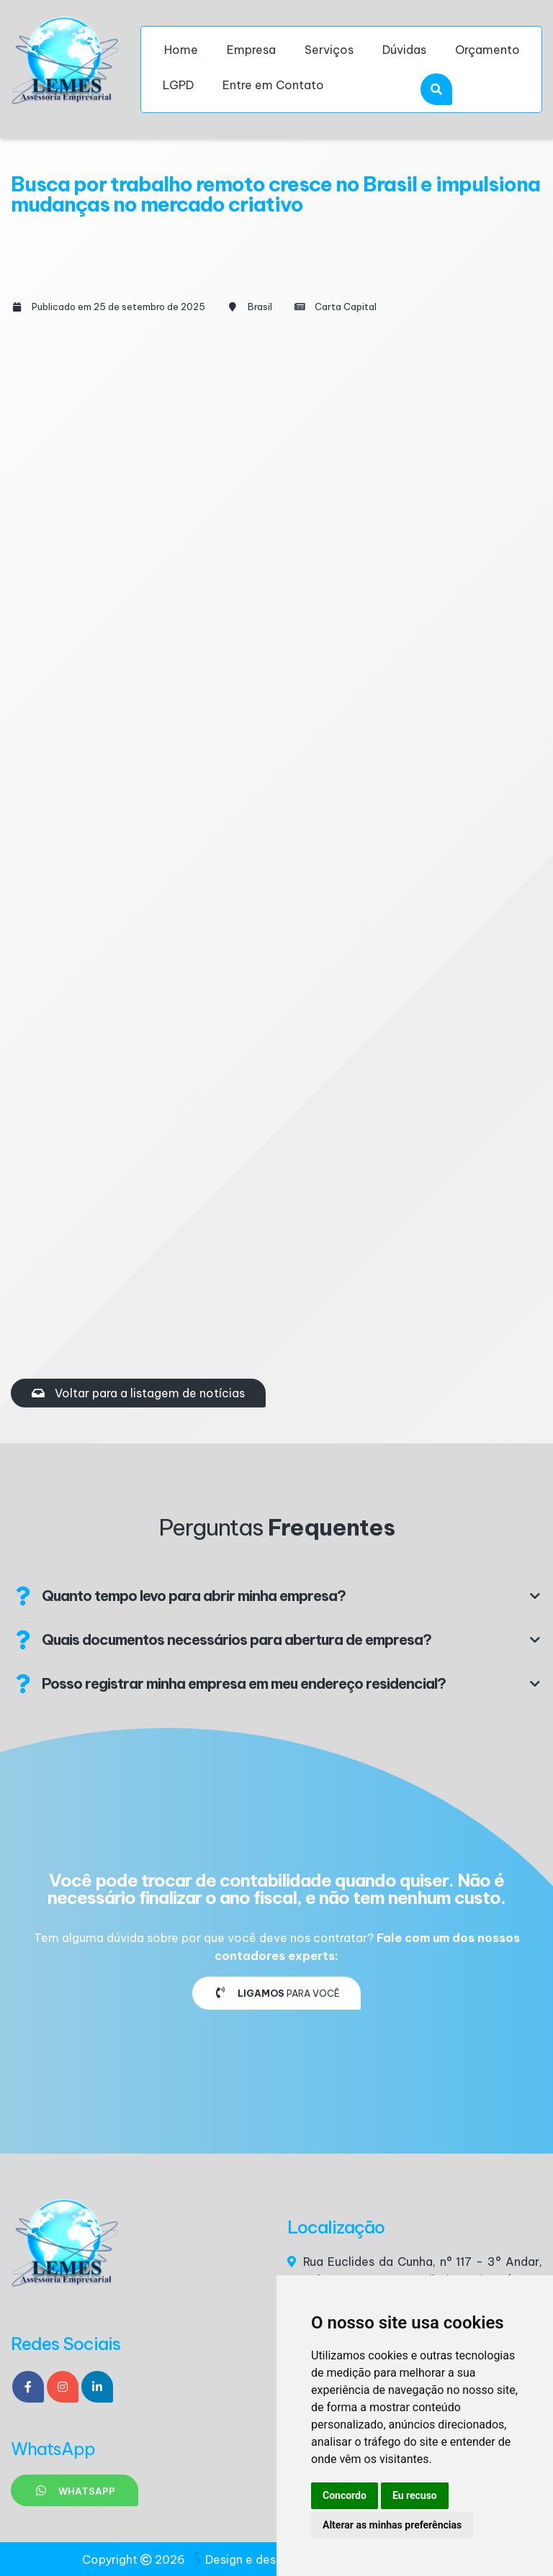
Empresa (251, 49)
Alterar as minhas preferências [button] (392, 2525)
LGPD (178, 85)
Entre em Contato (273, 85)
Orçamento (487, 49)
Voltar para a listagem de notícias (138, 1393)
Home (181, 49)
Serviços (329, 49)
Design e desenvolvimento (272, 2559)
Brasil (260, 306)
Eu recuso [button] (414, 2495)
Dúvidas (404, 49)
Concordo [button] (345, 2495)
